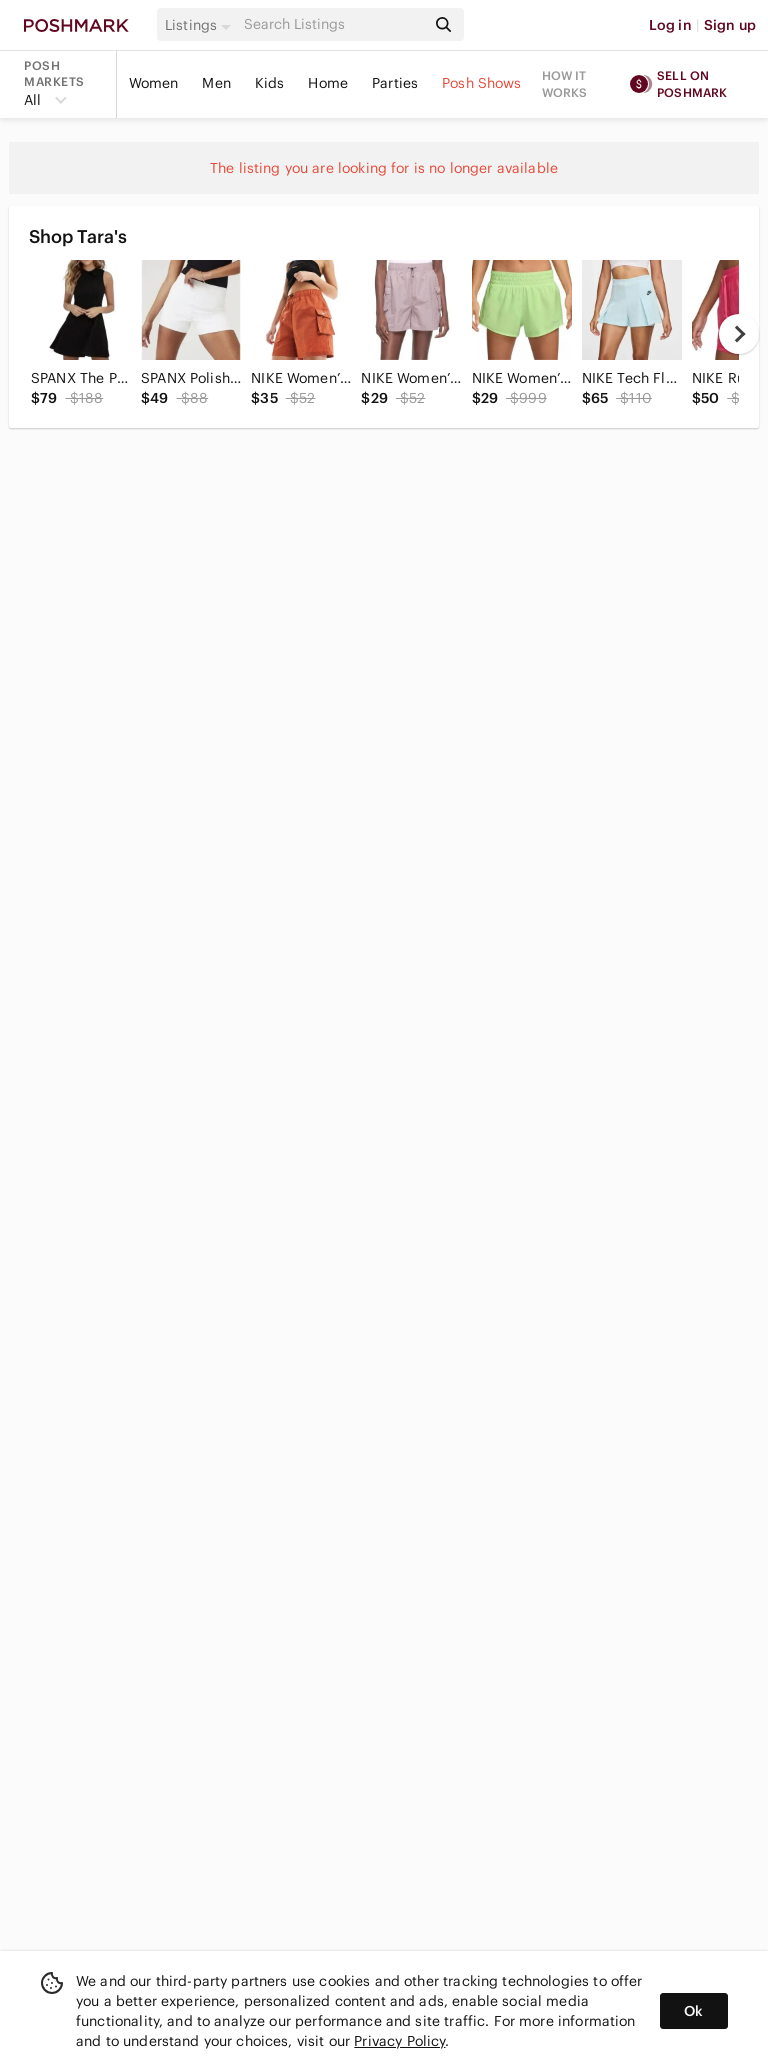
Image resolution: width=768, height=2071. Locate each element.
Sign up (730, 25)
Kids (270, 83)
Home (328, 83)
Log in (670, 25)
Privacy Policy (399, 2041)
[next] (739, 334)
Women (154, 83)
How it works (565, 84)
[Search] (333, 24)
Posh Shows (482, 83)
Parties (395, 83)
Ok (693, 2011)
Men (216, 83)
